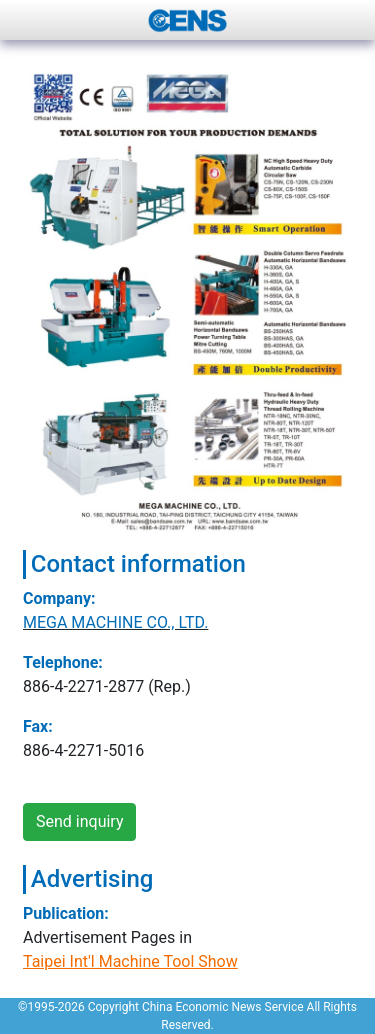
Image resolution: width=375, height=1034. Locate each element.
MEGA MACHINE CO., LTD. (115, 622)
